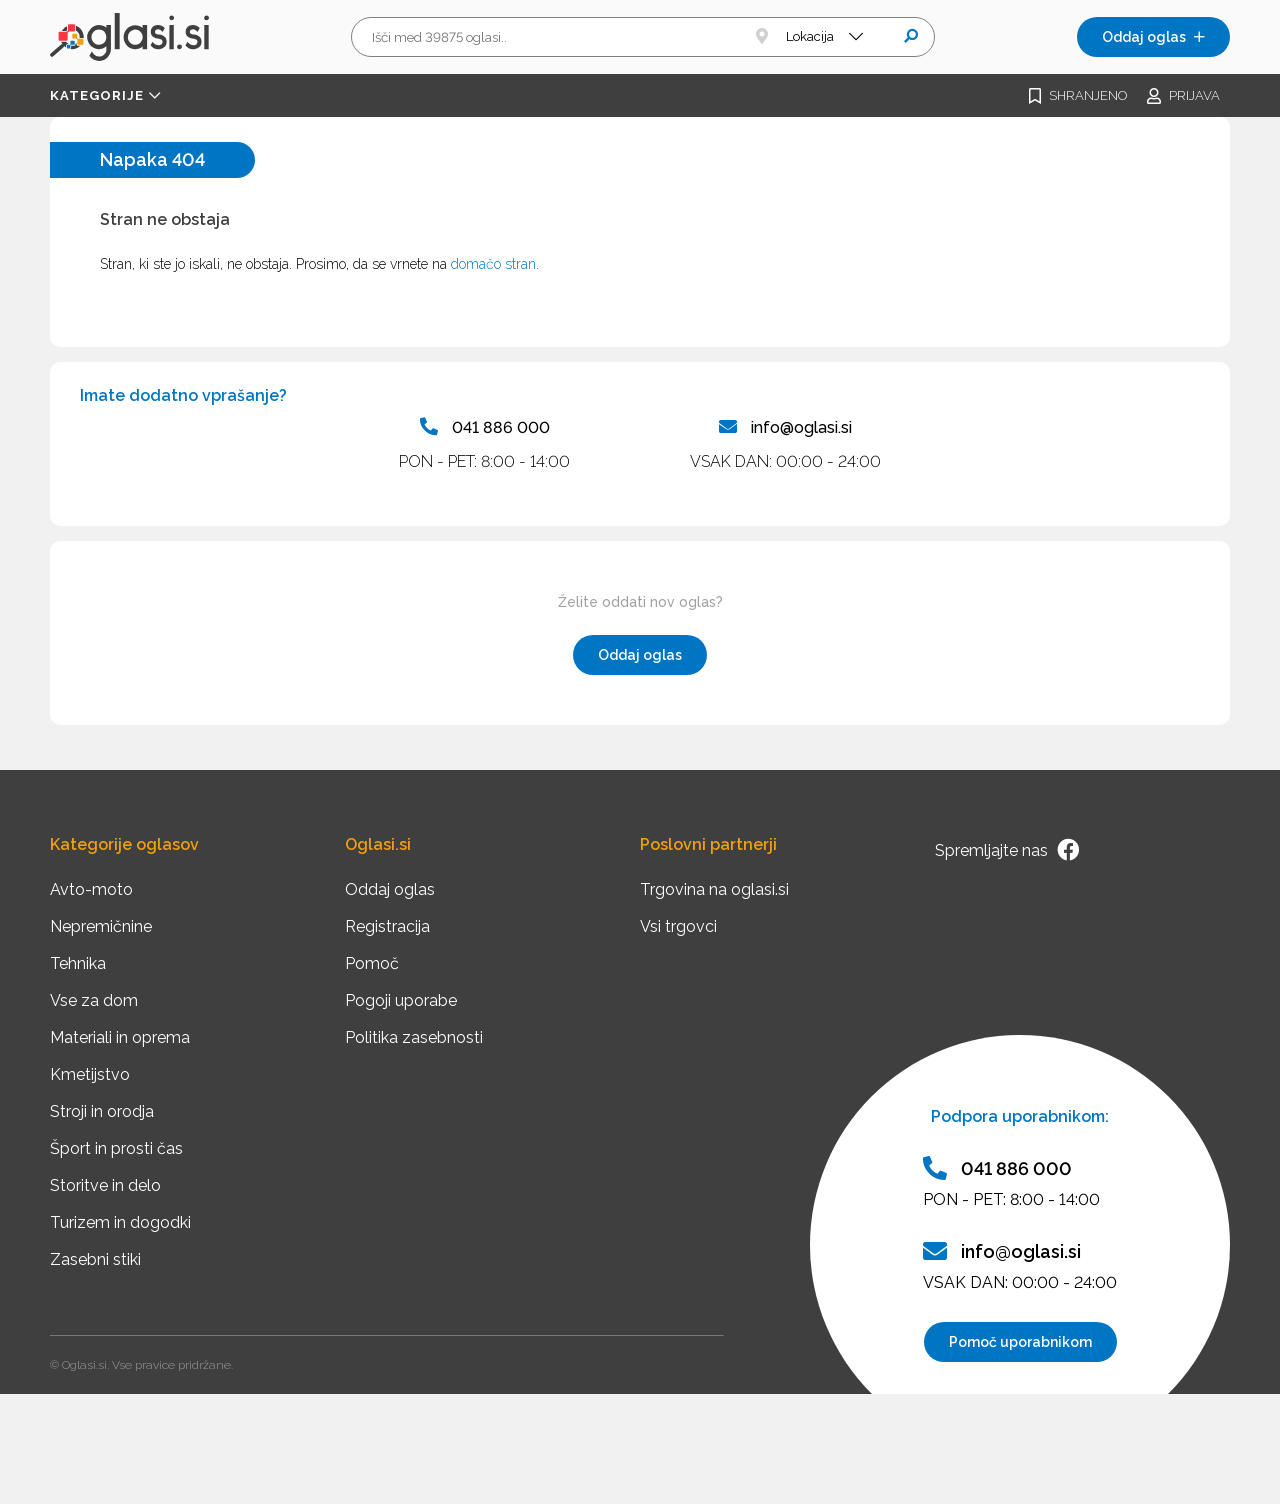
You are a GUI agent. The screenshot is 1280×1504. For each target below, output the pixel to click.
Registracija (387, 926)
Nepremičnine (101, 926)
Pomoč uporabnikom (1020, 1342)
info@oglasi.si (785, 427)
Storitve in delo (105, 1185)
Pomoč (372, 963)
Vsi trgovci (678, 926)
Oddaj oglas (1153, 37)
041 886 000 (485, 427)
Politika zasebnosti (414, 1037)
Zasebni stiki (95, 1259)
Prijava (1183, 96)
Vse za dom (94, 1000)
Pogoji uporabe (401, 1000)
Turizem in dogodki (120, 1222)
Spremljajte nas (1007, 850)
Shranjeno (1078, 96)
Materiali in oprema (120, 1037)
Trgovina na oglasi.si (714, 889)
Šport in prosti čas (116, 1148)
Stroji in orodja (102, 1111)
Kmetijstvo (90, 1074)
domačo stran (493, 264)
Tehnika (78, 963)
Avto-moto (91, 889)
